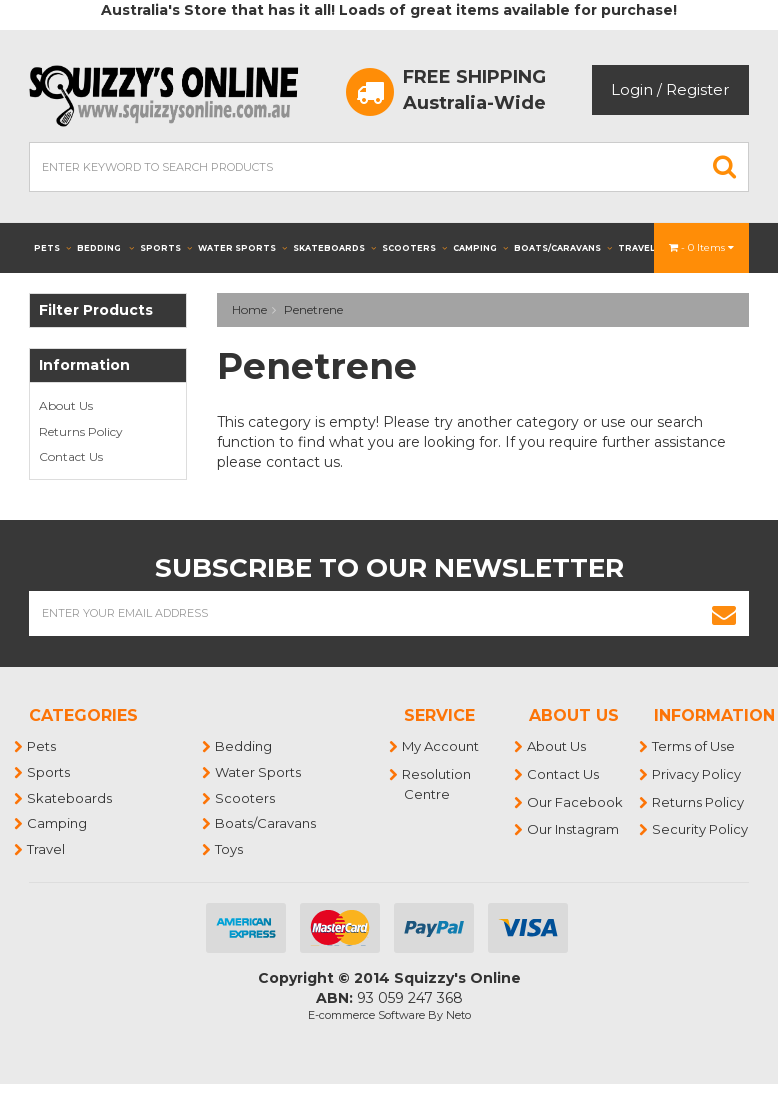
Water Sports (242, 248)
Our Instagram (574, 829)
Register (697, 89)
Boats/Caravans (563, 248)
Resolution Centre (437, 784)
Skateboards (334, 248)
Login (632, 89)
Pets (52, 248)
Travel (643, 248)
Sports (166, 248)
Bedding (105, 248)
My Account (441, 746)
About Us (66, 405)
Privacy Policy (697, 774)
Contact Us (71, 456)
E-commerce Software (366, 1015)
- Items (701, 247)
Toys (230, 849)
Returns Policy (81, 431)
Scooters (414, 248)
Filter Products (96, 310)
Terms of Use (694, 746)
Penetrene (313, 309)
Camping (480, 248)
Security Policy (701, 829)
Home (249, 309)
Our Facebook (576, 802)
